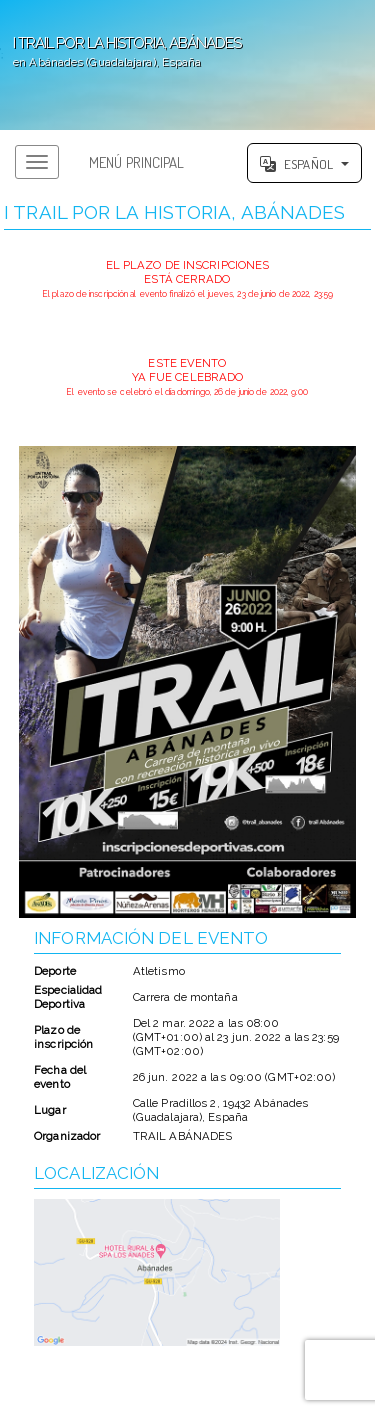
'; (187, 65)
